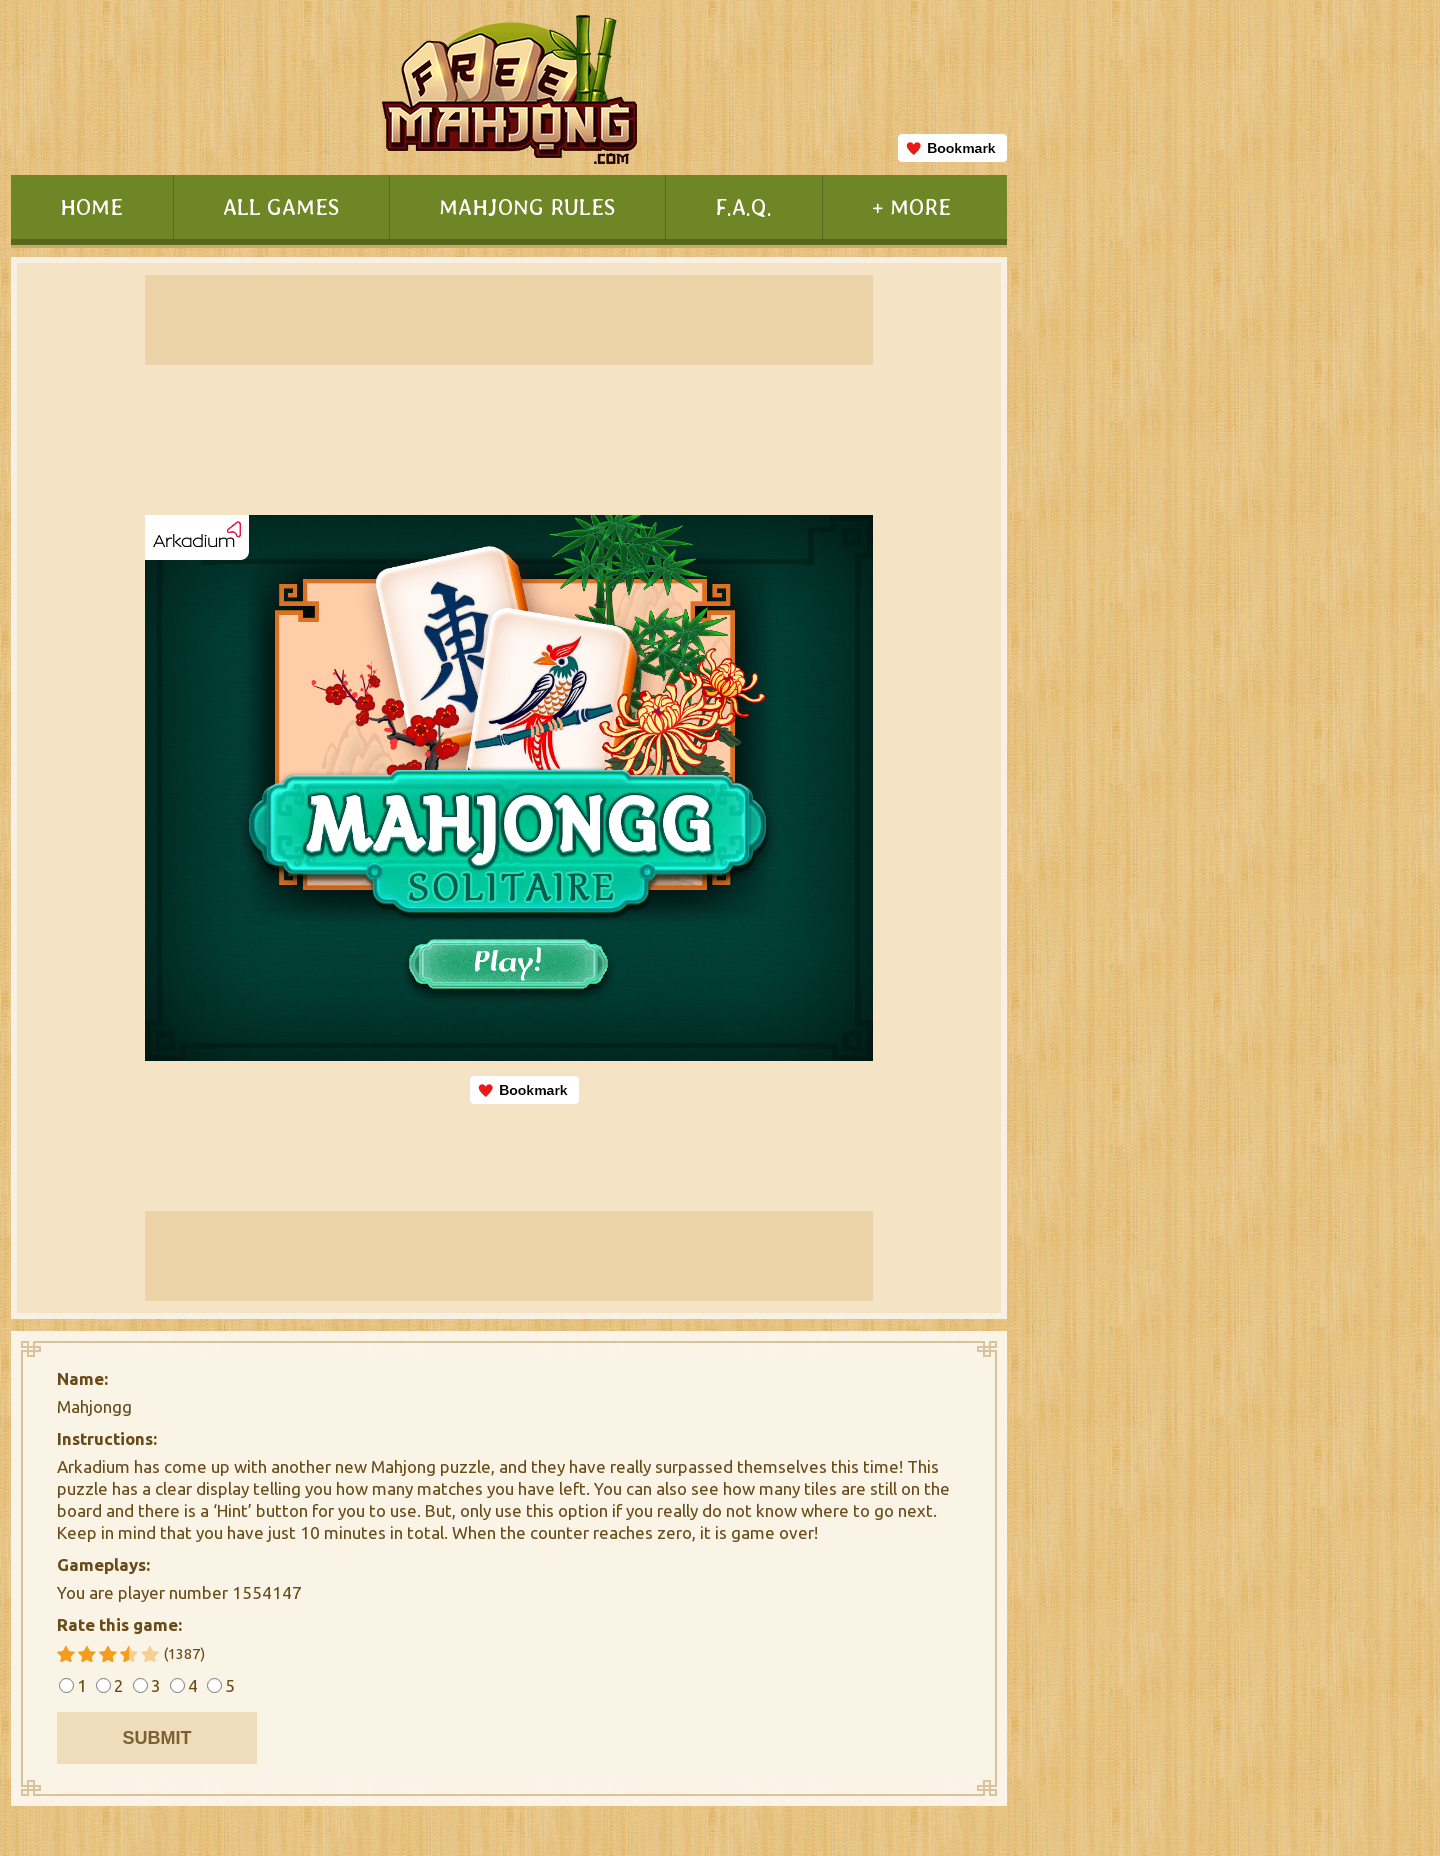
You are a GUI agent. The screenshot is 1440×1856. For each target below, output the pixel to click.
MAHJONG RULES (527, 206)
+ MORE (911, 206)
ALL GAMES (281, 206)
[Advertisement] (1139, 816)
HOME (91, 206)
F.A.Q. (743, 206)
